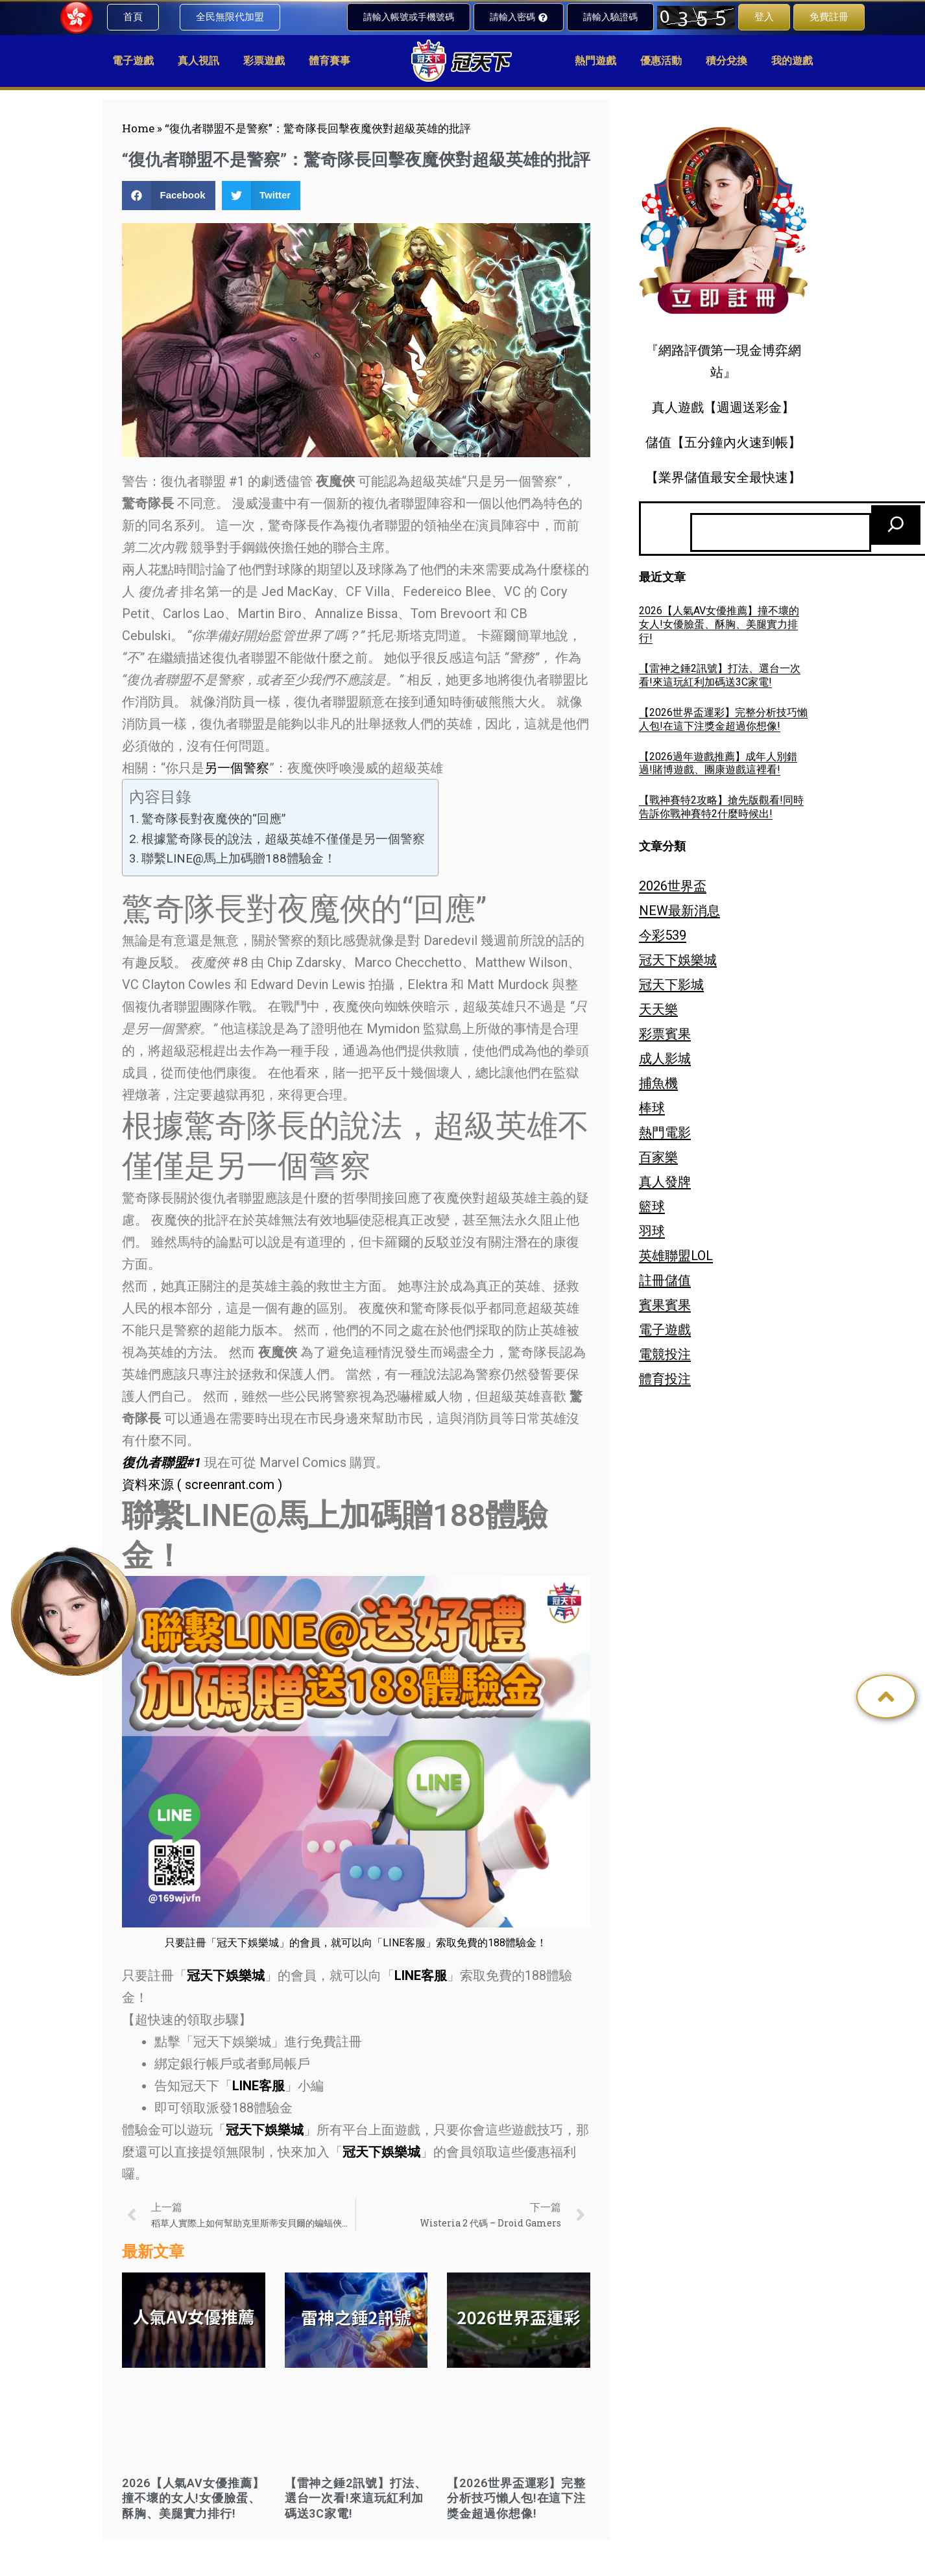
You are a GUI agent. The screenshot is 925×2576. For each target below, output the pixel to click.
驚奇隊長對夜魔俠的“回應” (213, 818)
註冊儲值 (665, 1280)
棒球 (652, 1107)
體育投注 (665, 1379)
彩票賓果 (665, 1034)
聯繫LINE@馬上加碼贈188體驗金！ (238, 858)
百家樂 (658, 1157)
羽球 (652, 1231)
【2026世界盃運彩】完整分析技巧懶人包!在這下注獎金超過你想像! (516, 2498)
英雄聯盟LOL (676, 1255)
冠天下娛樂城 (678, 960)
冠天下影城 (671, 984)
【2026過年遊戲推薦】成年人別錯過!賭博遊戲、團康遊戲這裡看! (718, 763)
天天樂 (658, 1009)
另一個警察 (236, 768)
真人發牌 (665, 1181)
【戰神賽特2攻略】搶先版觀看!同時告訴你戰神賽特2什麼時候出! (721, 807)
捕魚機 (658, 1083)
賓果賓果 (665, 1305)
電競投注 (665, 1354)
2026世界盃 (672, 886)
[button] (168, 195)
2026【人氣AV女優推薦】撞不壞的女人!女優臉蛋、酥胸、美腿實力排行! (193, 2498)
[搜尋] (895, 525)
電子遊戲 (665, 1329)
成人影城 (665, 1058)
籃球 (652, 1206)
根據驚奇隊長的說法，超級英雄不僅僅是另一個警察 (283, 838)
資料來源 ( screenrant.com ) (202, 1484)
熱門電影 (665, 1132)
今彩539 (662, 935)
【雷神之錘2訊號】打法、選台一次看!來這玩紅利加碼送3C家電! (356, 2498)
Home (138, 128)
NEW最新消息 (679, 910)
